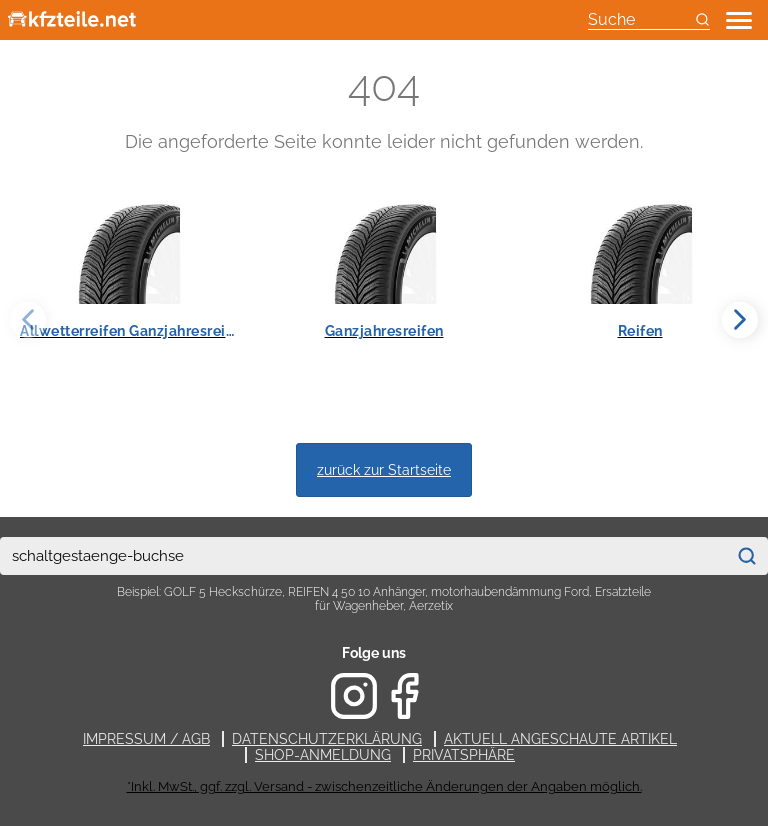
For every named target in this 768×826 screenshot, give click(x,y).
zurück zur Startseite (384, 469)
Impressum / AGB (146, 739)
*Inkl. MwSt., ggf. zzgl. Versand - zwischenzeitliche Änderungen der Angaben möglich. (384, 786)
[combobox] (363, 556)
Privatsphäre (464, 755)
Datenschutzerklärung (327, 739)
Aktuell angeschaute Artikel (560, 739)
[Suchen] (747, 556)
